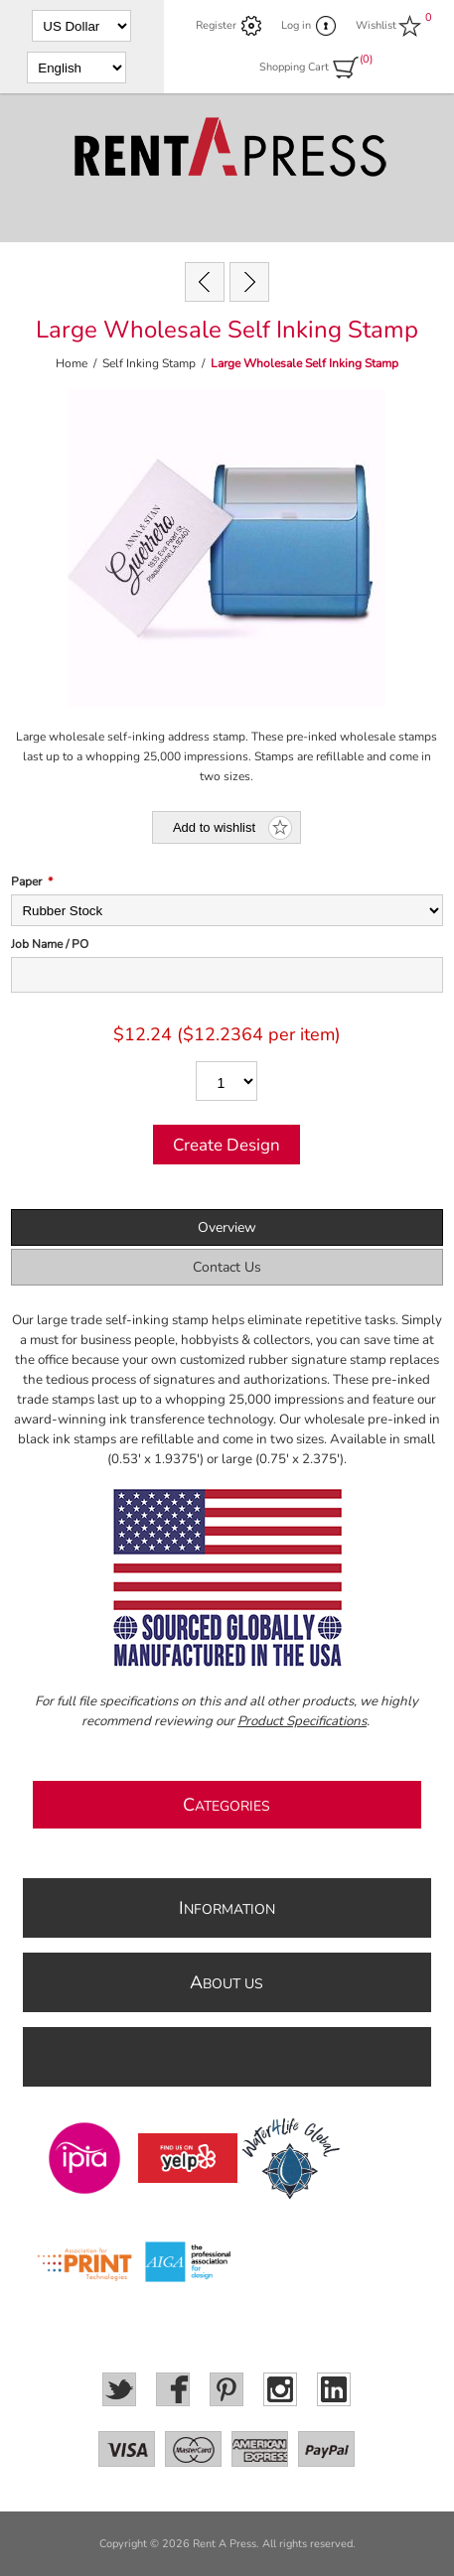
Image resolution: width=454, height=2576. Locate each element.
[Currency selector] (81, 26)
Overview (227, 1227)
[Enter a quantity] (226, 1081)
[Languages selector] (76, 67)
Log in (296, 25)
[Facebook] (173, 2389)
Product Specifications (302, 1721)
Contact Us (227, 1267)
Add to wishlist (214, 827)
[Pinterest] (226, 2389)
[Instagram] (280, 2389)
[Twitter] (119, 2389)
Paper (26, 881)
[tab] (226, 1227)
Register (216, 25)
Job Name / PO (49, 944)
